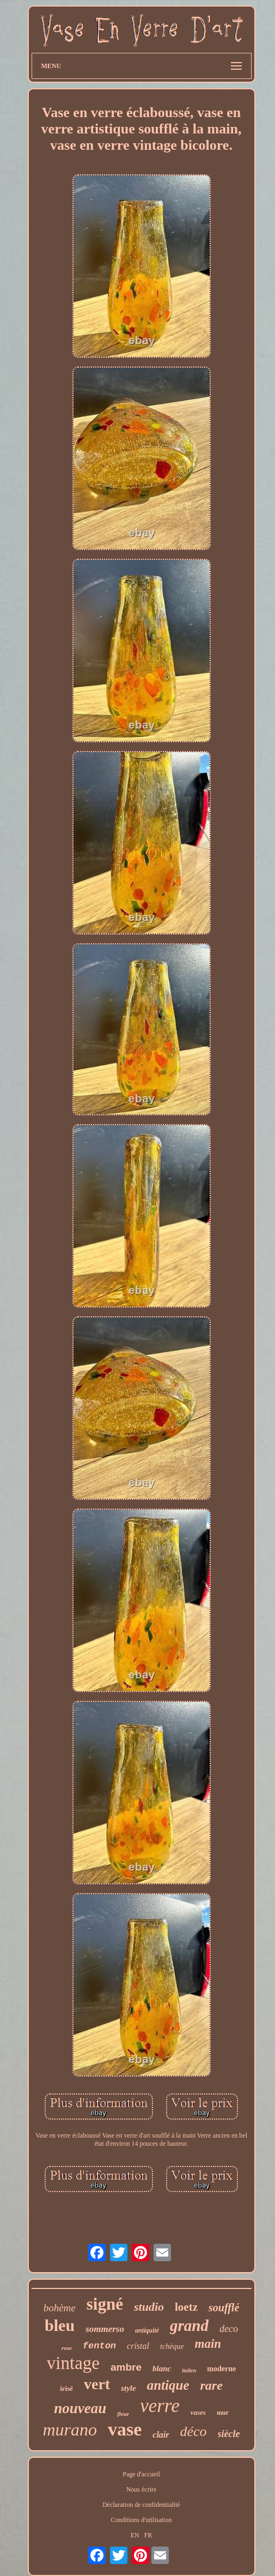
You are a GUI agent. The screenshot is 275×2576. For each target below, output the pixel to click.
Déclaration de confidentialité (141, 2504)
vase (125, 2429)
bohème (60, 2307)
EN (135, 2535)
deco (228, 2328)
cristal (138, 2346)
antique (168, 2385)
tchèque (172, 2346)
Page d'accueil (141, 2474)
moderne (221, 2369)
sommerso (104, 2329)
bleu (60, 2325)
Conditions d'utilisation (141, 2520)
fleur (123, 2413)
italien (189, 2370)
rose (67, 2348)
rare (211, 2385)
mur (223, 2412)
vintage (73, 2363)
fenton (99, 2346)
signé (105, 2303)
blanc (161, 2368)
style (128, 2388)
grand (189, 2325)
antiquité (147, 2330)
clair (160, 2434)
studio (149, 2306)
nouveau (80, 2408)
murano (69, 2429)
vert (97, 2384)
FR (148, 2535)
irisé (66, 2388)
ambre (126, 2367)
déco (193, 2431)
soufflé (224, 2307)
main (208, 2344)
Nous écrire (141, 2489)
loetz (186, 2306)
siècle (229, 2433)
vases (198, 2412)
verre (160, 2405)
